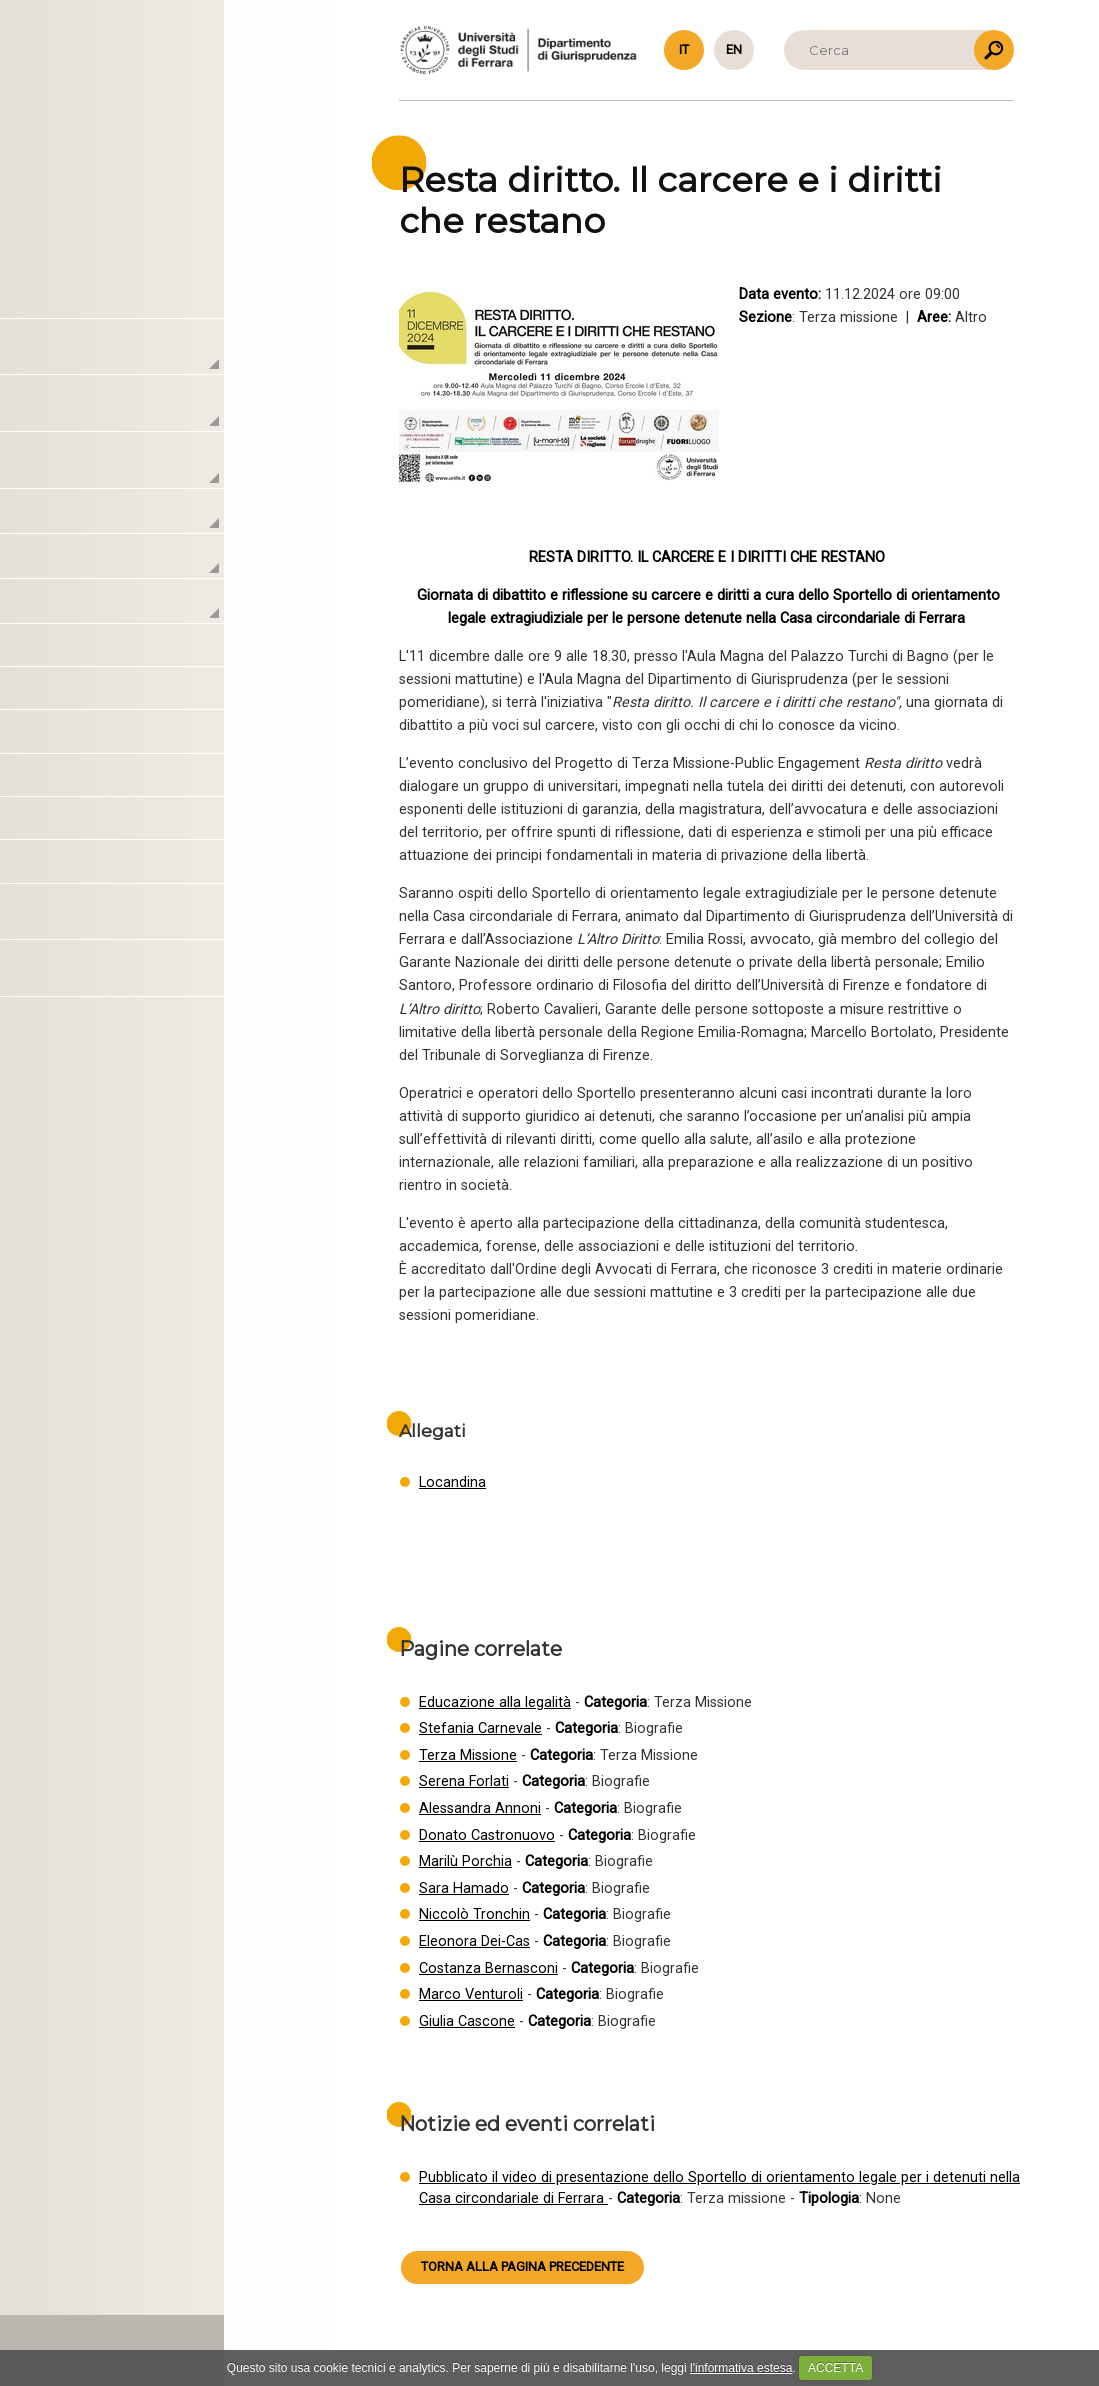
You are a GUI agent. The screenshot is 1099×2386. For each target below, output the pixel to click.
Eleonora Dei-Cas (474, 1941)
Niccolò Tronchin (474, 1914)
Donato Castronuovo (487, 1835)
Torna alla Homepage (166, 126)
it (684, 49)
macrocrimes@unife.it (129, 2224)
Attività (111, 471)
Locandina (452, 1482)
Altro (129, 825)
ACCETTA (835, 2368)
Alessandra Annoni (480, 1808)
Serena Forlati (464, 1781)
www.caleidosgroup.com (200, 2279)
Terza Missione (468, 1755)
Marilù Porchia (465, 1861)
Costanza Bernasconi (488, 1968)
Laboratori (125, 414)
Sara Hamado (464, 1888)
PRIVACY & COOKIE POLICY (146, 2342)
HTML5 (114, 2295)
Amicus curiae (161, 738)
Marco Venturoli (471, 1994)
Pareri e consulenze (183, 782)
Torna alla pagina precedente (522, 2266)
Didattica (131, 563)
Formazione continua (189, 695)
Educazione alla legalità (495, 1702)
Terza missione (154, 608)
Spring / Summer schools (204, 868)
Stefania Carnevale (480, 1728)
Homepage (131, 301)
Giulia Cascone (467, 2021)
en (734, 49)
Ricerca (125, 518)
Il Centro (118, 358)
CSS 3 (162, 2295)
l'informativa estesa (741, 2368)
